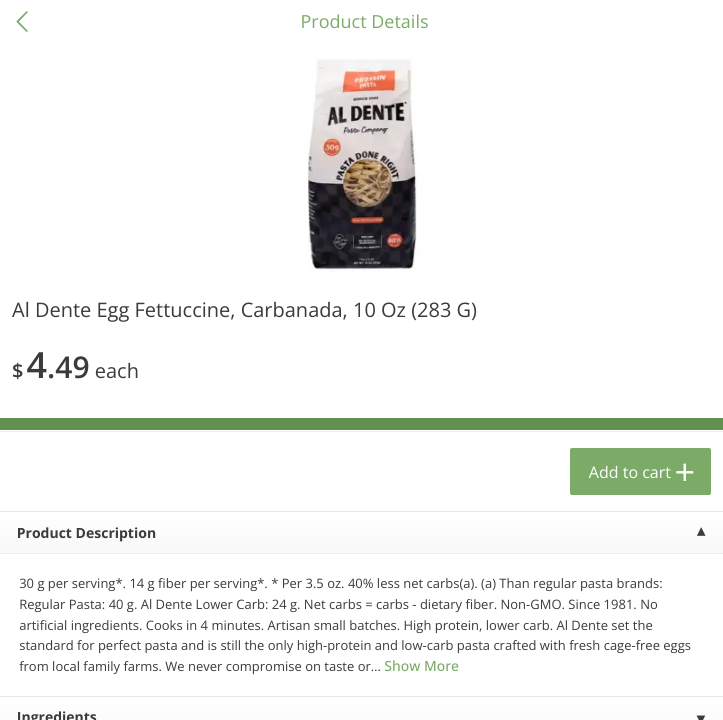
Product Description (86, 533)
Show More (421, 666)
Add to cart (630, 472)
